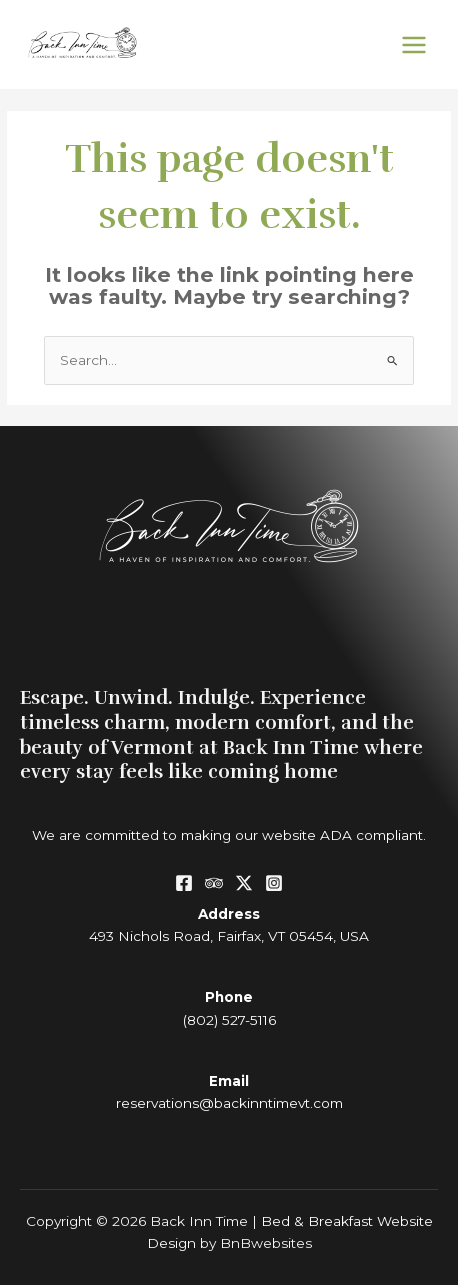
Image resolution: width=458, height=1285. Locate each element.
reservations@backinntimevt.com (229, 1103)
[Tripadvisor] (214, 883)
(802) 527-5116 (229, 1020)
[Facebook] (184, 883)
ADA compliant (371, 835)
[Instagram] (274, 883)
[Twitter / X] (244, 883)
